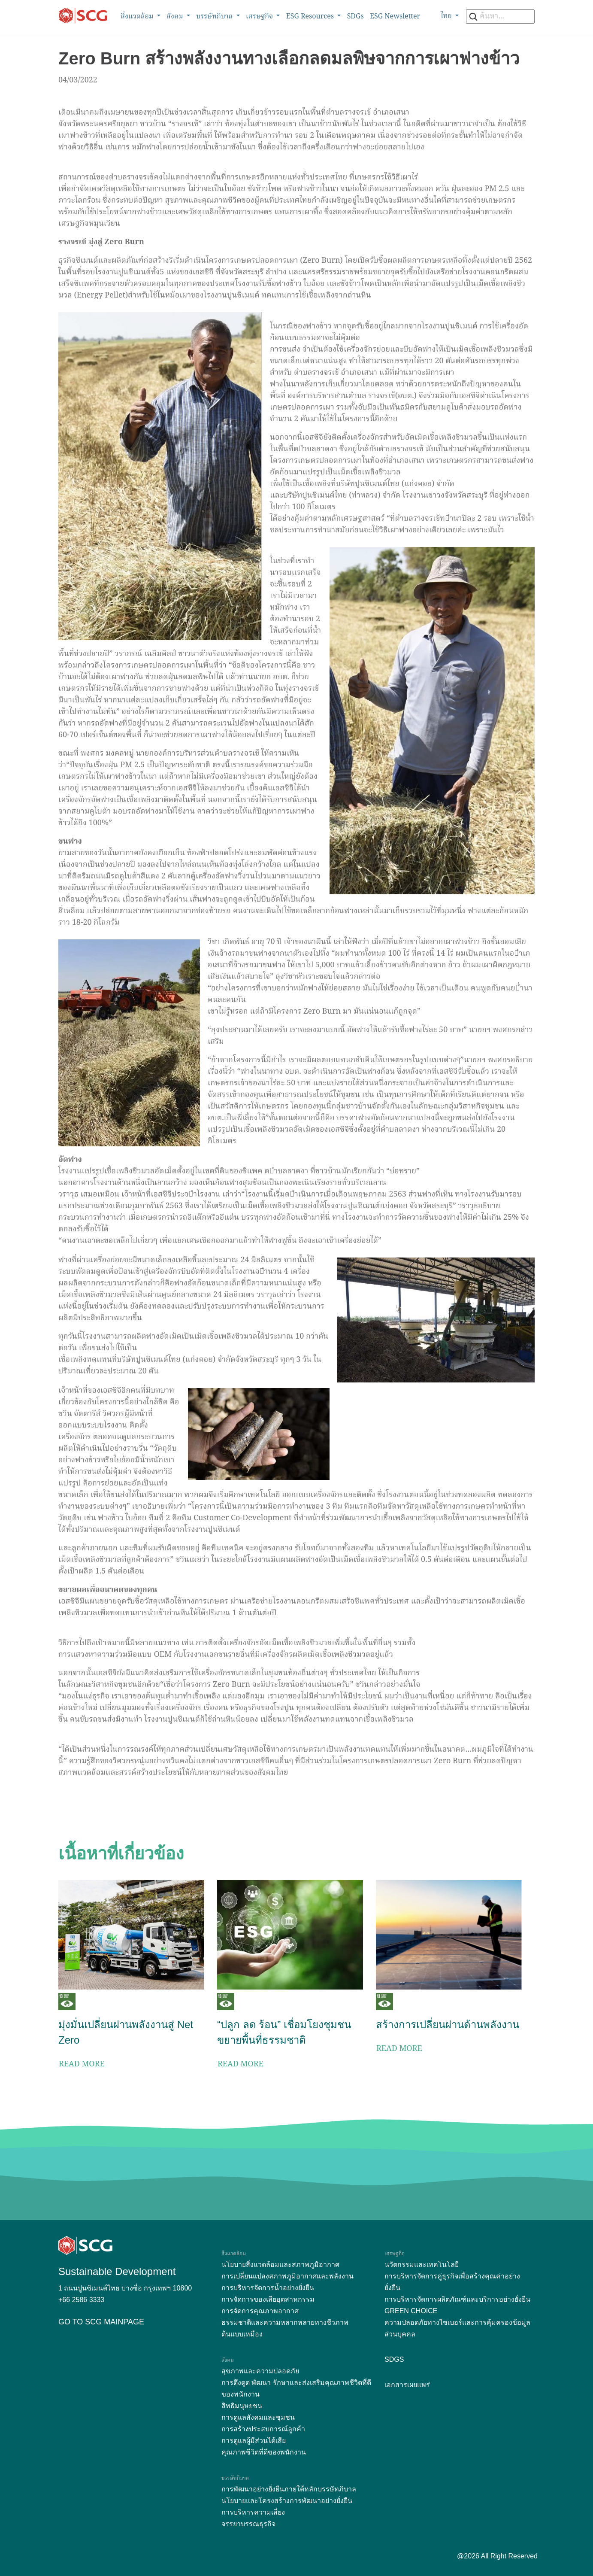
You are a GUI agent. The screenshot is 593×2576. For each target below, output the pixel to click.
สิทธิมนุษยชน (241, 2405)
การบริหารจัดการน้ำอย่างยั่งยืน (267, 2287)
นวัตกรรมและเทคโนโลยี (421, 2264)
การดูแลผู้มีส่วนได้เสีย (253, 2440)
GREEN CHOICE (411, 2311)
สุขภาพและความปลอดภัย (260, 2371)
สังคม (175, 17)
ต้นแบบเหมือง (242, 2334)
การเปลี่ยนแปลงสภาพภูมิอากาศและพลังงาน (287, 2276)
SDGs (355, 17)
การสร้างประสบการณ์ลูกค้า (263, 2429)
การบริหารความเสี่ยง (253, 2512)
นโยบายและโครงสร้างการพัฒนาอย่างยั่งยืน (286, 2500)
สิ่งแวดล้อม (138, 17)
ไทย (447, 16)
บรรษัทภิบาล (215, 17)
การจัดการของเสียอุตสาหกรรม (268, 2299)
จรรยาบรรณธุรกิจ (248, 2523)
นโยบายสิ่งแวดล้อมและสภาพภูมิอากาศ (280, 2264)
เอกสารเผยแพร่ (407, 2384)
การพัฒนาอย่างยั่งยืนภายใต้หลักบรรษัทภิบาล (288, 2489)
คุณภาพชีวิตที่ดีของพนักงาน (263, 2452)
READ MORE (82, 2064)
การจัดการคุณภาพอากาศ (260, 2311)
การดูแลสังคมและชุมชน (258, 2417)
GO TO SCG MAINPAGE (101, 2322)
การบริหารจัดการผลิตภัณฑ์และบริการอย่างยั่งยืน (457, 2299)
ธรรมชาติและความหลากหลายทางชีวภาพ (284, 2322)
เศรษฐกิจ (260, 17)
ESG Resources (311, 17)
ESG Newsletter (395, 17)
